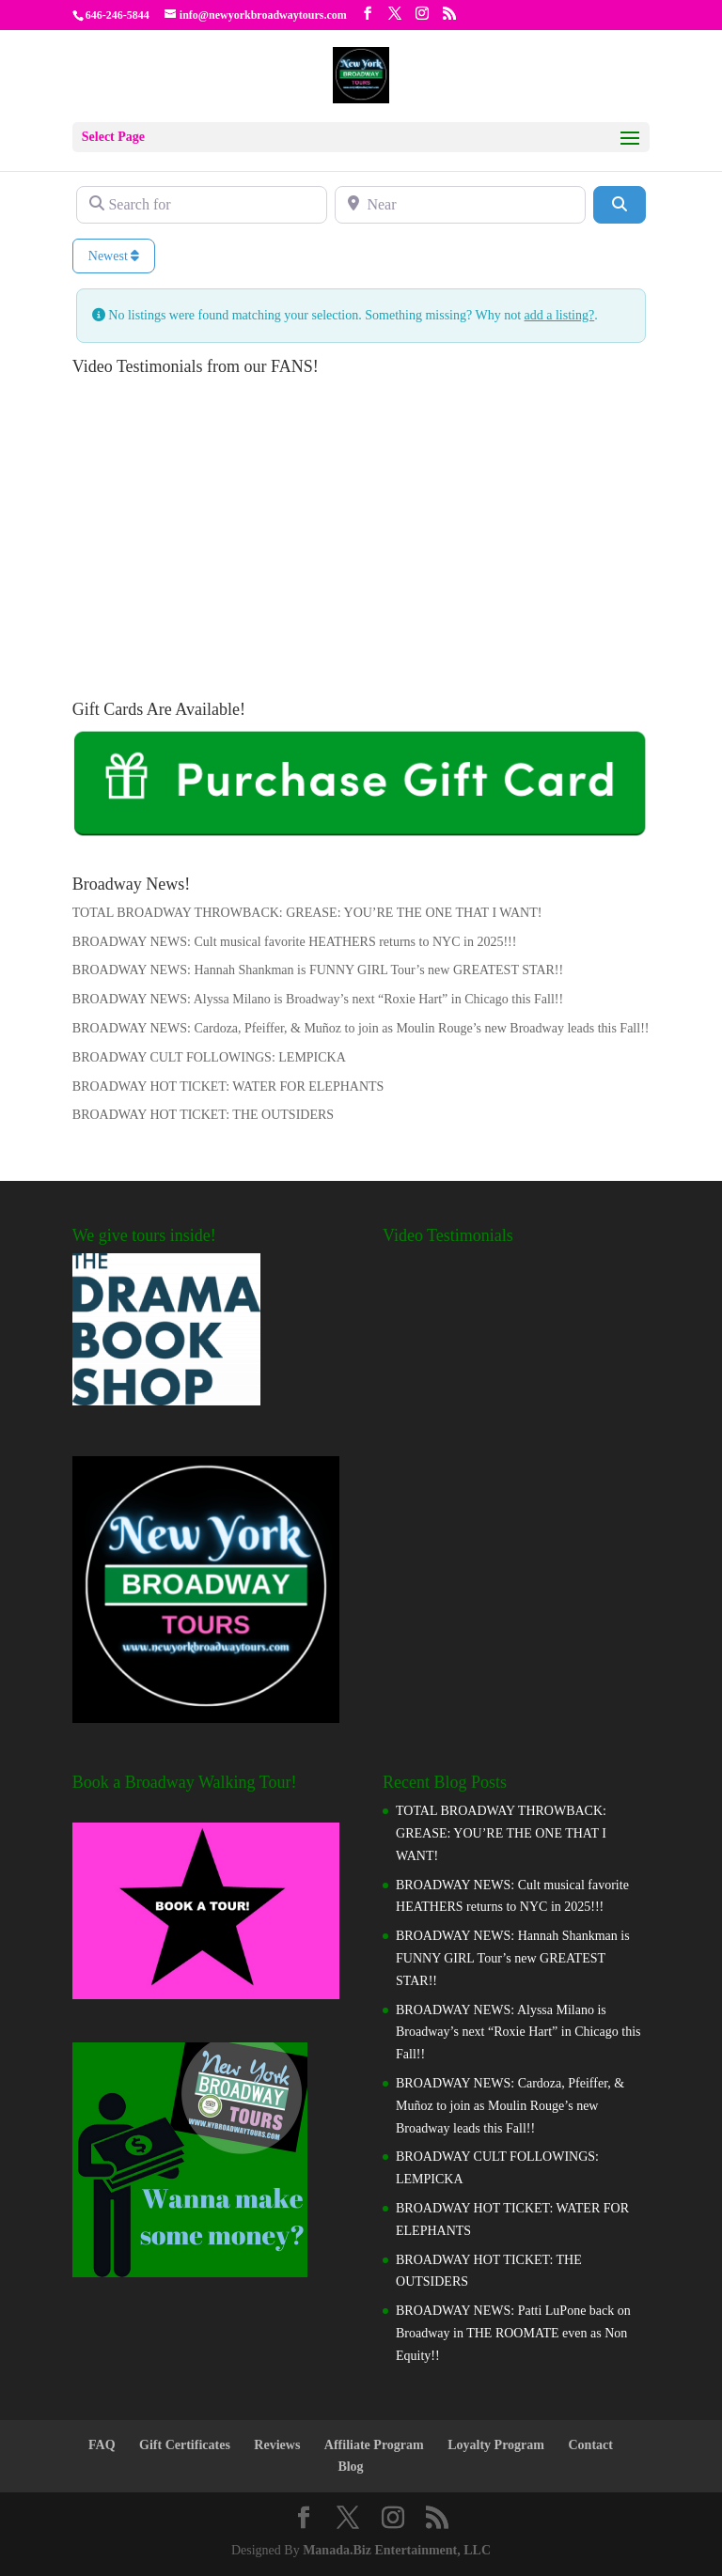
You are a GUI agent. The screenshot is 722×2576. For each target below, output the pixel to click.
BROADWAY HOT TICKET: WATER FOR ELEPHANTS (228, 1086)
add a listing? (560, 315)
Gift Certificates (184, 2445)
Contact (591, 2445)
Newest (114, 256)
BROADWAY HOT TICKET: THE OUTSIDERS (203, 1115)
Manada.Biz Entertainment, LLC (397, 2550)
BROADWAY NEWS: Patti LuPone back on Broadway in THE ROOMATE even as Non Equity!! (513, 2333)
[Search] (619, 205)
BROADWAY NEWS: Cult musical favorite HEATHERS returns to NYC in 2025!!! (294, 942)
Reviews (277, 2445)
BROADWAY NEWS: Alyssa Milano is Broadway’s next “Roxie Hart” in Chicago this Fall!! (317, 999)
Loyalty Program (495, 2445)
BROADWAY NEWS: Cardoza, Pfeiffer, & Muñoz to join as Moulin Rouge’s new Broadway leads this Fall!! (361, 1028)
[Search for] (201, 205)
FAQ (102, 2445)
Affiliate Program (374, 2445)
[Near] (460, 205)
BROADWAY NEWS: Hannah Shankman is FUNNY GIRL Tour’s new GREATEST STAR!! (317, 970)
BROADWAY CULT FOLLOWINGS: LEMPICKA (209, 1057)
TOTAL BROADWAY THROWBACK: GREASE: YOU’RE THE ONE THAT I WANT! (307, 913)
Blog (350, 2467)
